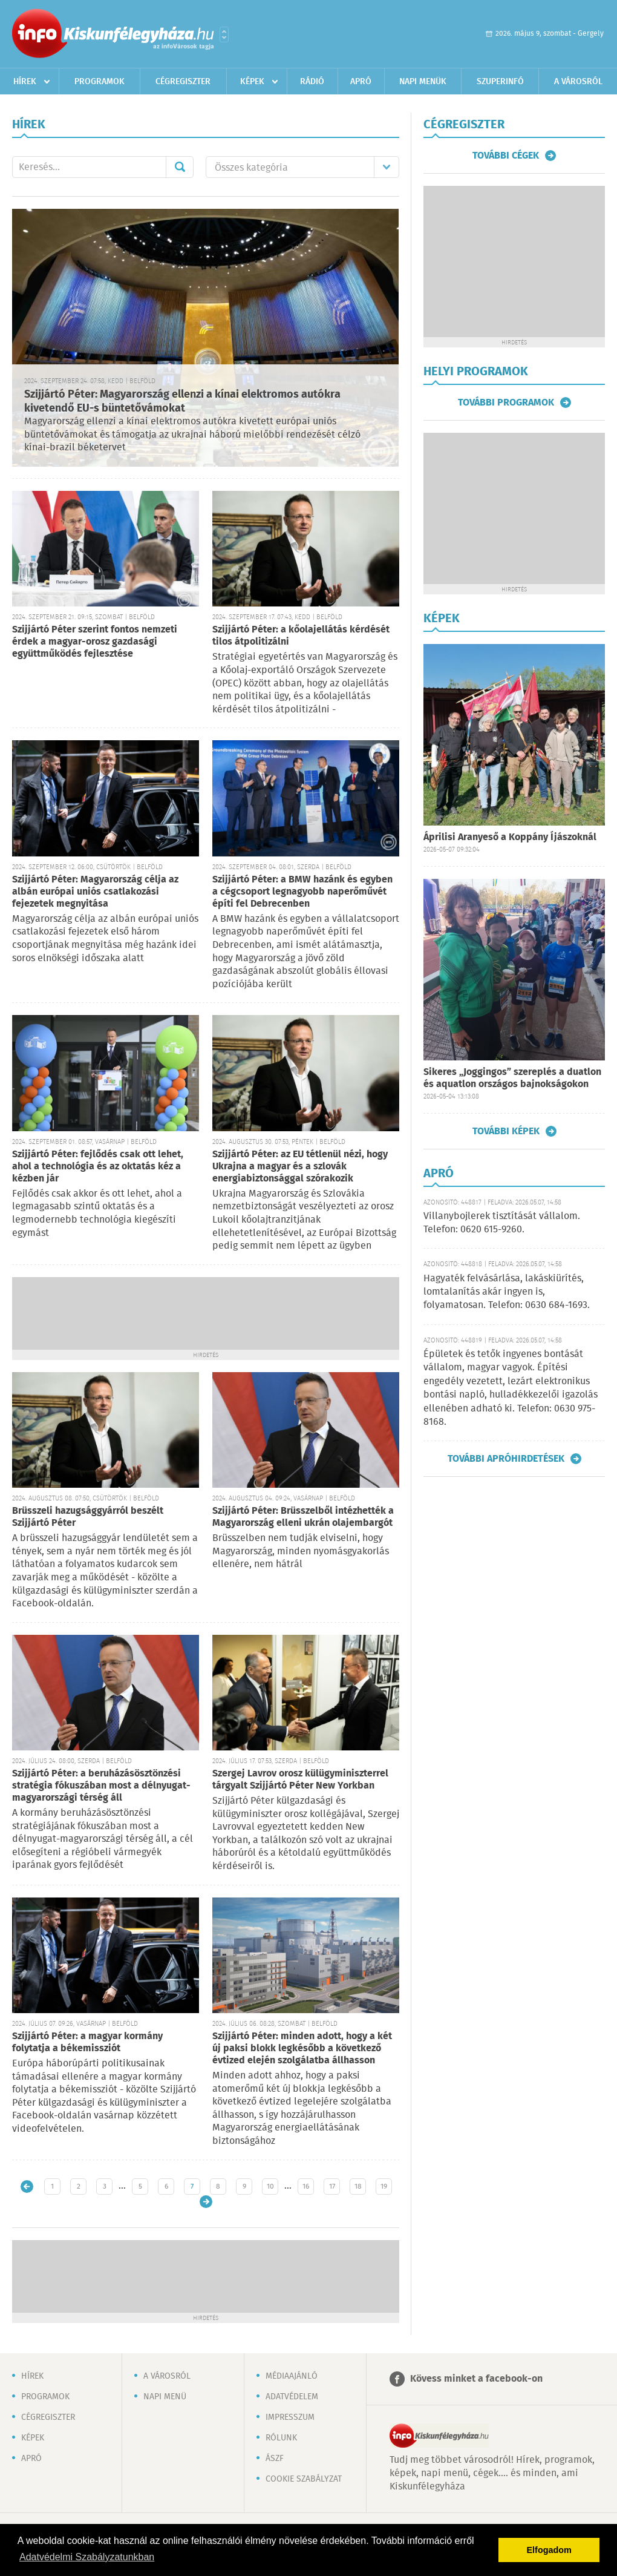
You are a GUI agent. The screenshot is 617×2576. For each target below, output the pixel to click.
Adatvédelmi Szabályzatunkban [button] (86, 2557)
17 (332, 2186)
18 (358, 2186)
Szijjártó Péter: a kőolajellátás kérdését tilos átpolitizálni (301, 635)
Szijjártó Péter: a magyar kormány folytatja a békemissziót (87, 2042)
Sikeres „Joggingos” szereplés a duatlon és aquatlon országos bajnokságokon (512, 1078)
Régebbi (206, 2201)
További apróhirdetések (506, 1458)
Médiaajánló (292, 2376)
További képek (506, 1131)
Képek (252, 81)
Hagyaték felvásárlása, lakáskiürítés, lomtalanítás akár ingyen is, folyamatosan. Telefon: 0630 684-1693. (506, 1292)
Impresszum (290, 2417)
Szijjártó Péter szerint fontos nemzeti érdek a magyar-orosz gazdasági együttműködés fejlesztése (94, 642)
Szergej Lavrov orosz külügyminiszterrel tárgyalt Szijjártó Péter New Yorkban (300, 1779)
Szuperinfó (500, 81)
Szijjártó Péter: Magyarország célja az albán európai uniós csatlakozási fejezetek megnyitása (95, 892)
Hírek (24, 81)
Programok (99, 81)
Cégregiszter (183, 81)
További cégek (505, 155)
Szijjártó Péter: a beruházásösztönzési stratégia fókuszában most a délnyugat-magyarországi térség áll (101, 1786)
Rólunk (281, 2438)
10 (270, 2186)
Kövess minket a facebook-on (476, 2379)
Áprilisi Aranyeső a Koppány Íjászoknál (509, 837)
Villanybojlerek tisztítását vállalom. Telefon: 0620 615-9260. (501, 1223)
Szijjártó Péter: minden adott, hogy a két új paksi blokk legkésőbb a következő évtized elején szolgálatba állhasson (302, 2048)
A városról (578, 81)
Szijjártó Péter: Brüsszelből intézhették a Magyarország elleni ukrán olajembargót (303, 1517)
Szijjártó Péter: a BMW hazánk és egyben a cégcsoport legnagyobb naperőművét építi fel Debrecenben (302, 892)
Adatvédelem (292, 2397)
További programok (506, 402)
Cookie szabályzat (304, 2479)
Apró (360, 81)
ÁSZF (275, 2458)
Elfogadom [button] (549, 2550)
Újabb (26, 2186)
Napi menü (164, 2397)
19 (383, 2186)
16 (305, 2186)
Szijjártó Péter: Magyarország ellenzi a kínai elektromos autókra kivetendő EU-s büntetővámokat (182, 401)
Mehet (180, 167)
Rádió (312, 81)
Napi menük (422, 81)
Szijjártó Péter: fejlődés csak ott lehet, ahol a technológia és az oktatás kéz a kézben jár (97, 1166)
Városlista (224, 34)
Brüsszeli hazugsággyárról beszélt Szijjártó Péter (87, 1517)
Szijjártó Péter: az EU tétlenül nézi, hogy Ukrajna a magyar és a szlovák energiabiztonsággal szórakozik (300, 1166)
